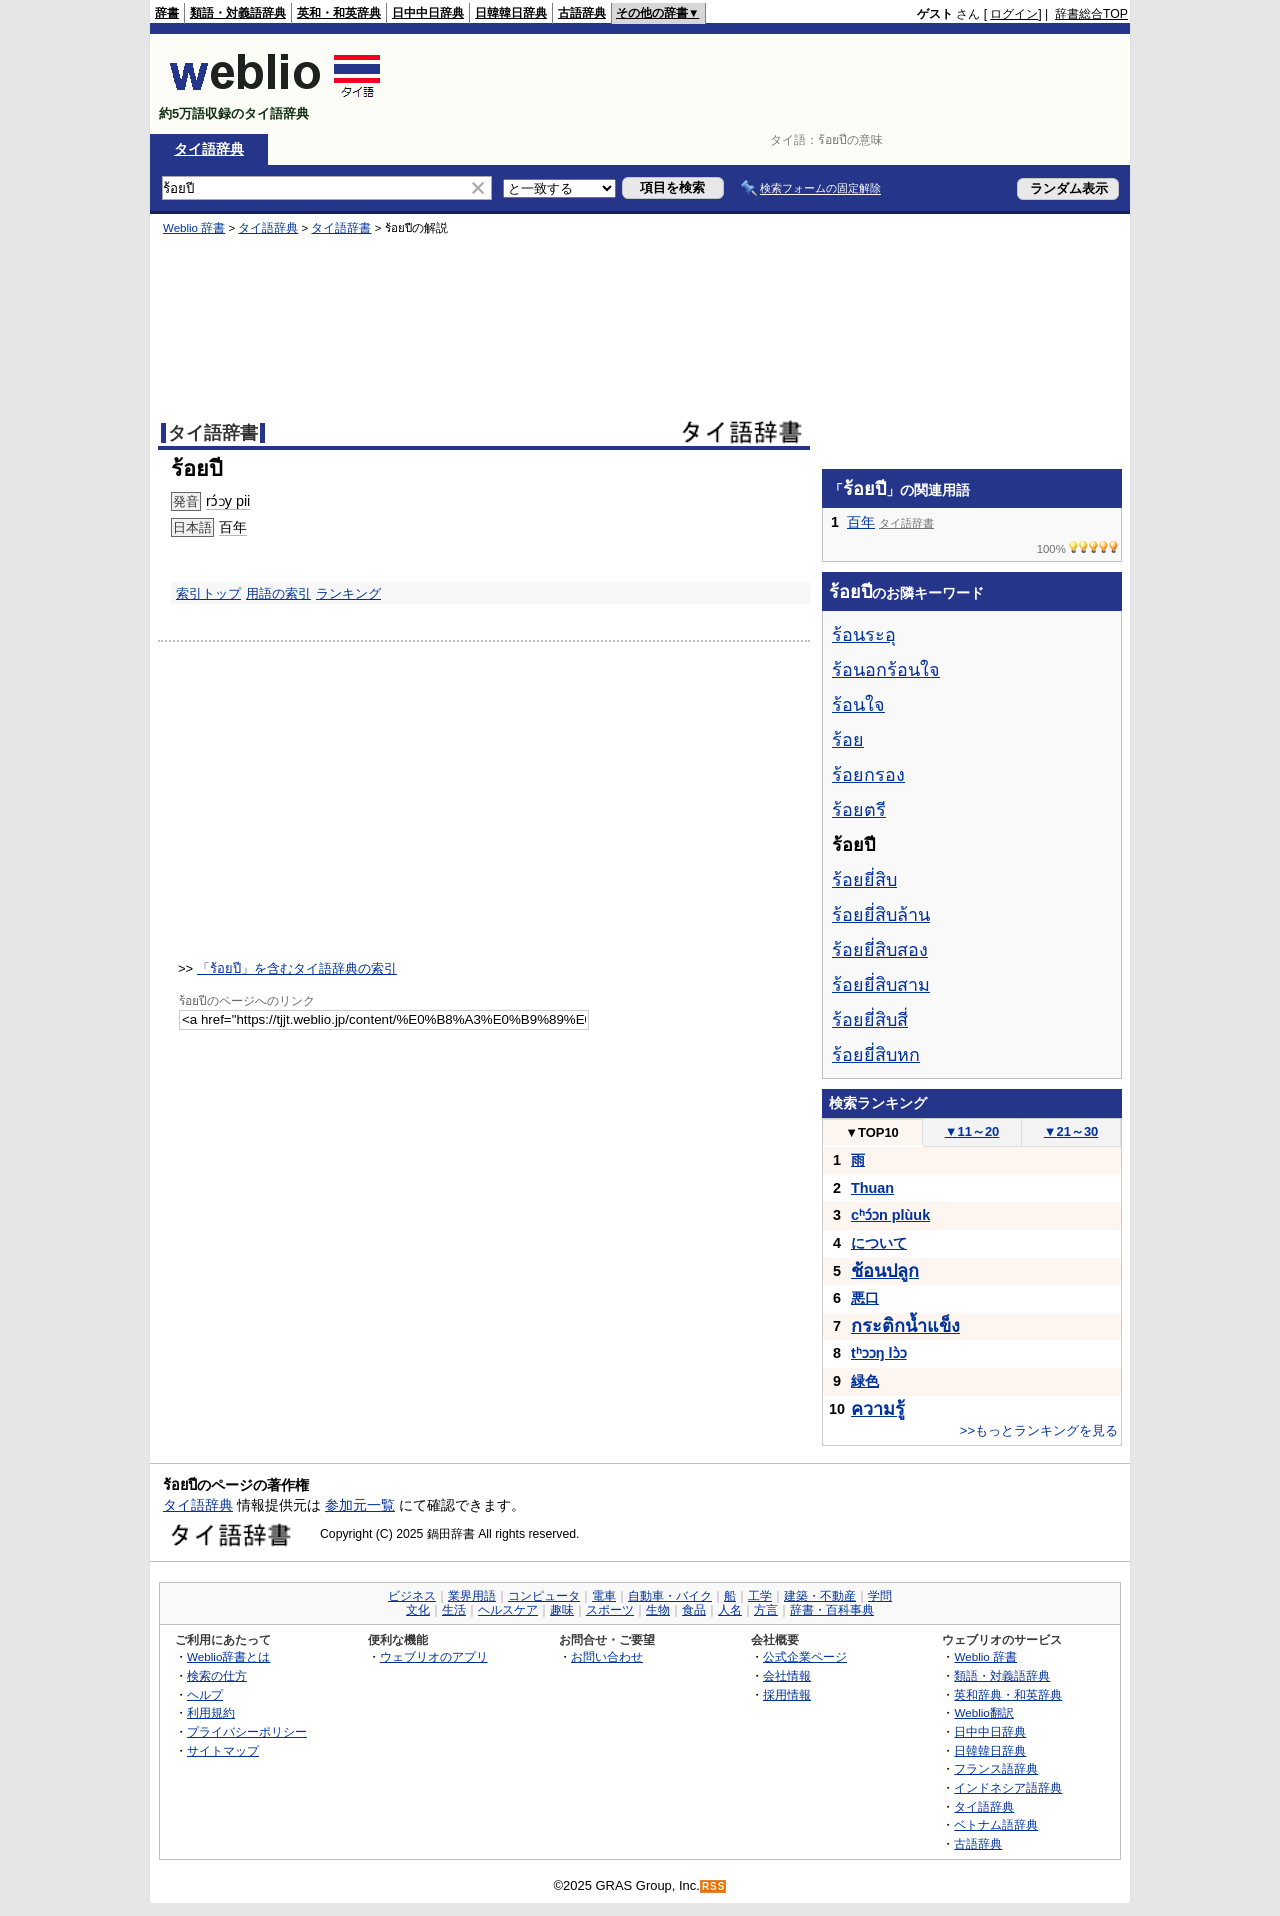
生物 (658, 1610)
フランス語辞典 (996, 1768)
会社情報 (787, 1675)
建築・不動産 (820, 1596)
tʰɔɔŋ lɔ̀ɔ (879, 1353)
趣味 (562, 1610)
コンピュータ (544, 1596)
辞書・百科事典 (832, 1610)
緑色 (865, 1381)
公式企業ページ (805, 1656)
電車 (604, 1596)
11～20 (972, 1131)
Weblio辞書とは (228, 1656)
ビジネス (412, 1596)
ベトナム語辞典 (996, 1824)
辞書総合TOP (1091, 14)
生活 (454, 1610)
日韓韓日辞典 (511, 13)
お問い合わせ (607, 1656)
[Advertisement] (764, 84)
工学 (760, 1596)
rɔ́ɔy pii (228, 501)
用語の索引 (278, 593)
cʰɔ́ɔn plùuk (890, 1215)
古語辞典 (582, 13)
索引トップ (208, 593)
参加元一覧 (360, 1505)
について (879, 1243)
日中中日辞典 (428, 13)
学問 (880, 1596)
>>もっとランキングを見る (1039, 1430)
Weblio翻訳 (983, 1712)
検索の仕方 (217, 1675)
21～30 (1071, 1131)
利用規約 (211, 1712)
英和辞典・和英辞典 (1008, 1694)
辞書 (167, 13)
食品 (694, 1610)
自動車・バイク (670, 1596)
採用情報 (787, 1694)
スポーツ (610, 1610)
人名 (730, 1610)
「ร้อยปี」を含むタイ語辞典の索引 (297, 968)
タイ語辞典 (209, 149)
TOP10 (872, 1132)
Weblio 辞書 (194, 228)
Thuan (872, 1188)
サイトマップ (223, 1750)
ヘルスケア (508, 1610)
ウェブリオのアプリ (434, 1656)
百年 (233, 527)
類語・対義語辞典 (238, 13)
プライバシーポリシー (247, 1731)
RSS (714, 1886)
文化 (418, 1610)
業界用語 (472, 1596)
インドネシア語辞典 (1008, 1787)
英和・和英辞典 (339, 13)
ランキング (348, 593)
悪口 (865, 1298)
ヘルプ (205, 1694)
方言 (766, 1610)
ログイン (1014, 14)
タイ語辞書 (341, 228)
